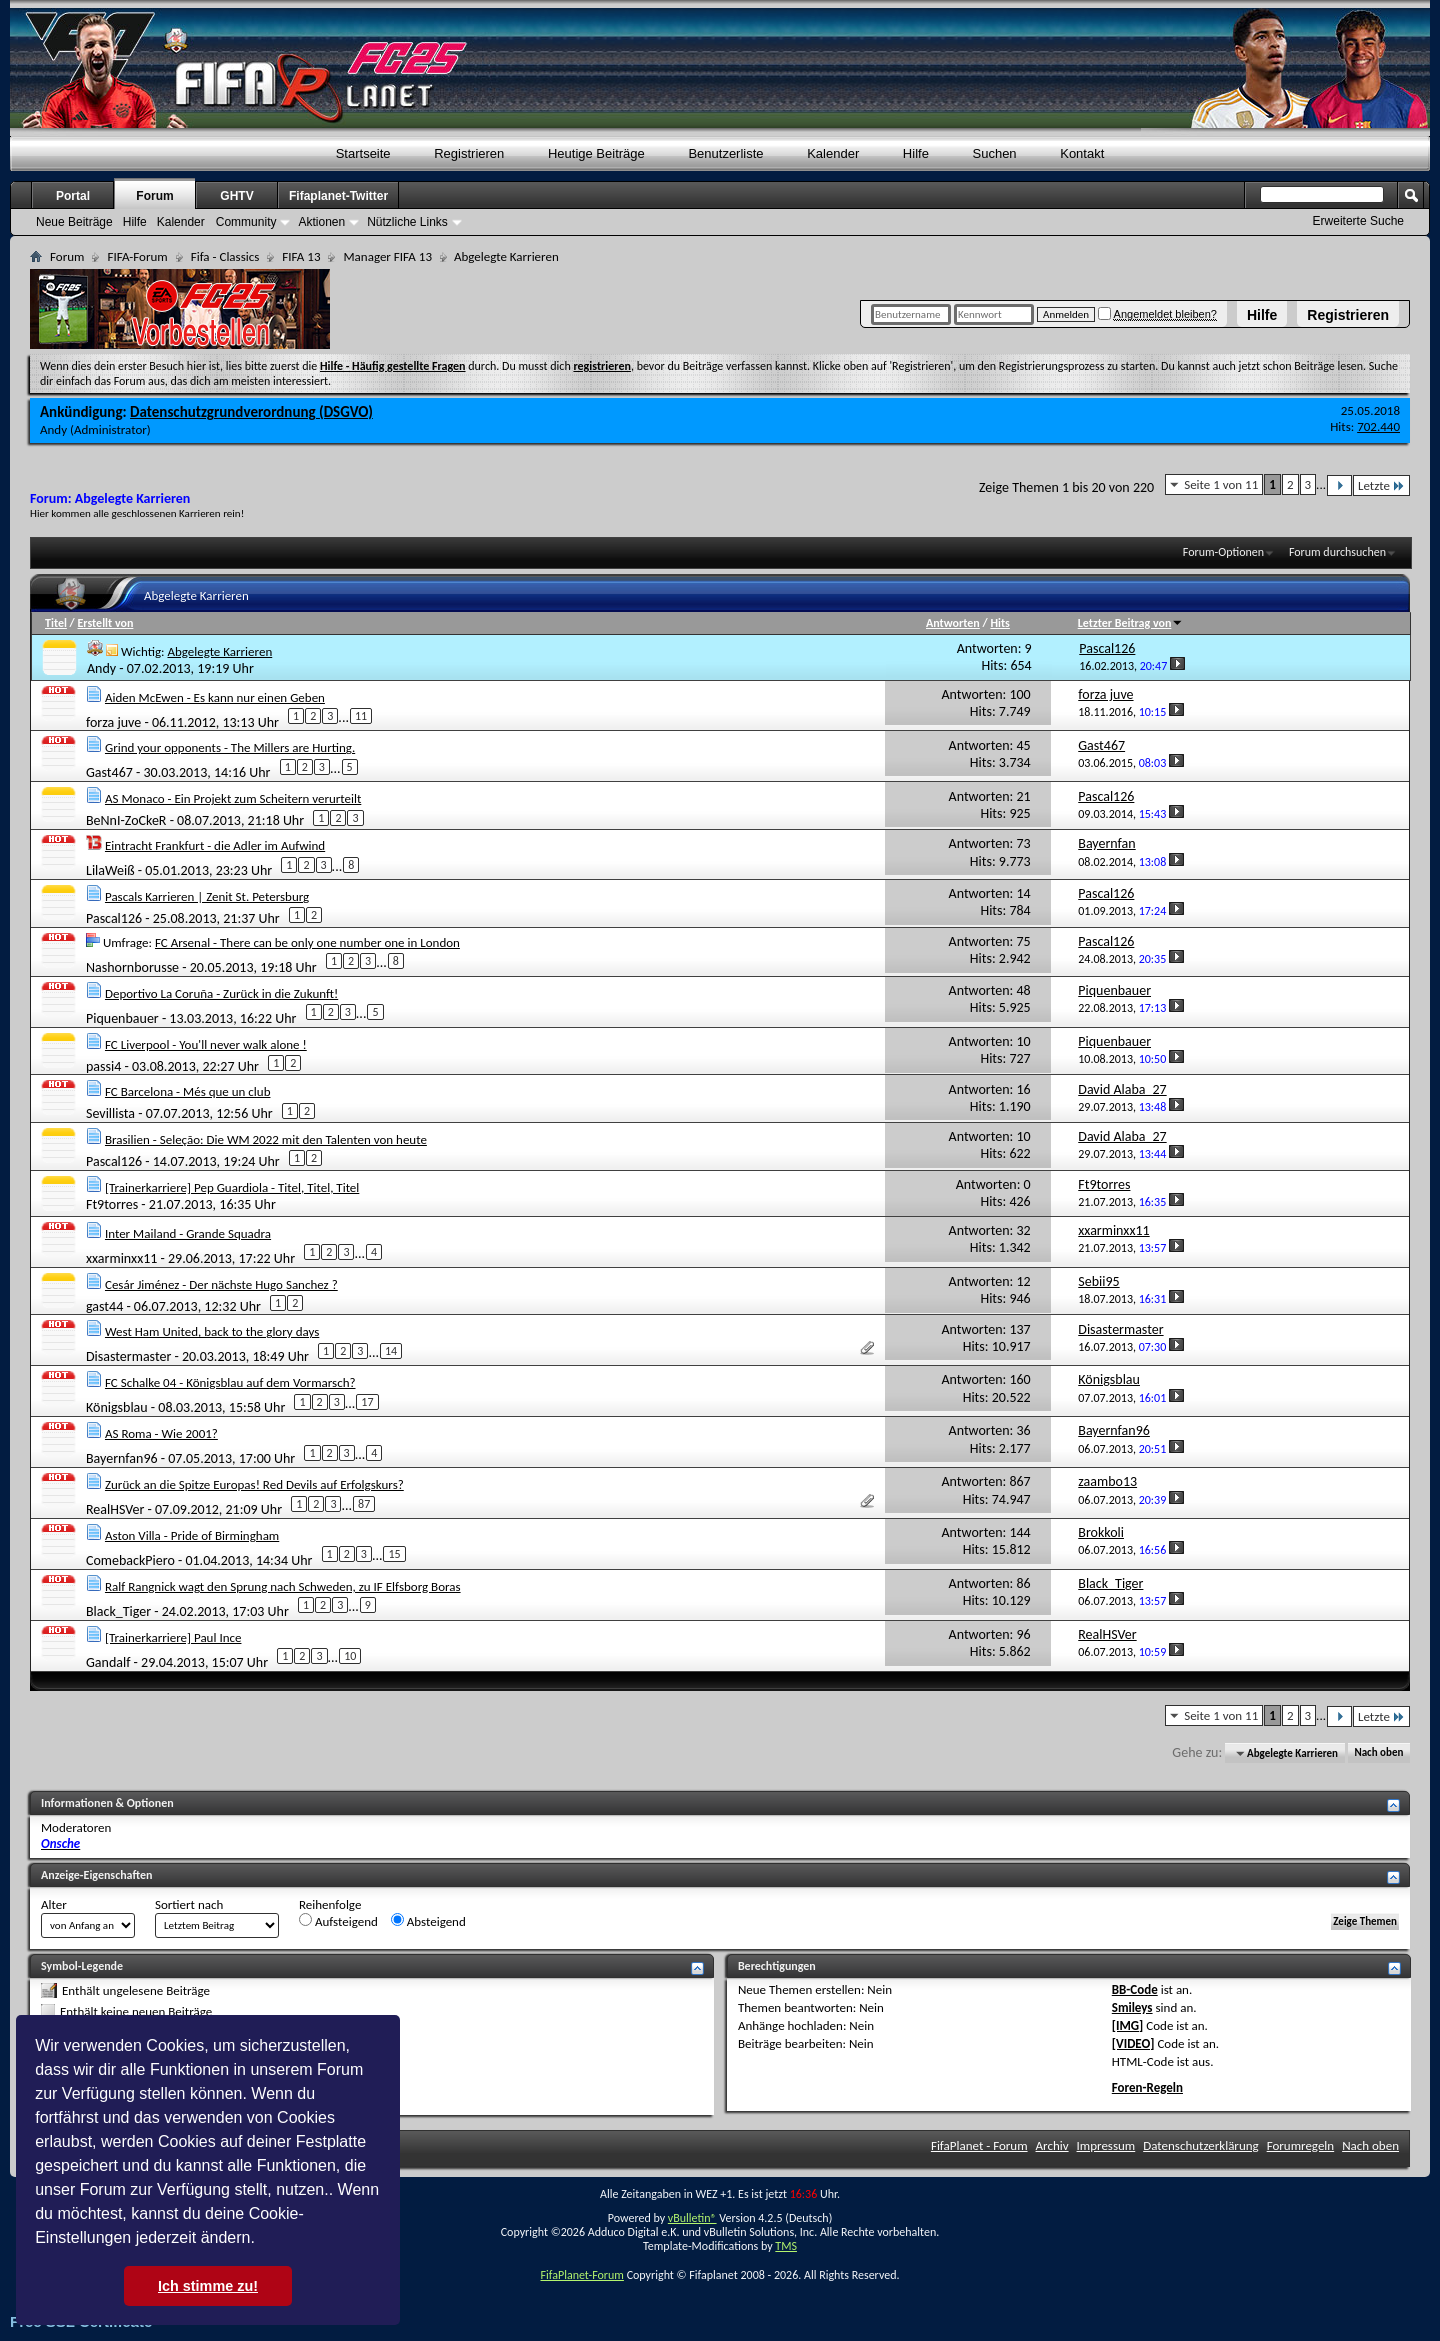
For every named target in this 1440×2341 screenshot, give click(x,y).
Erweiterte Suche (1358, 221)
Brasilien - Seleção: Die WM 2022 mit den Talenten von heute (266, 1139)
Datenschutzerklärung (1201, 2145)
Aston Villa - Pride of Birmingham (192, 1535)
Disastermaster (128, 1356)
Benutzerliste (725, 153)
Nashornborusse (132, 966)
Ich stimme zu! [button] (208, 2286)
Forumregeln (1301, 2145)
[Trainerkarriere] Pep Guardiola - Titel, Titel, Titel (232, 1187)
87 (364, 1504)
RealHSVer (115, 1509)
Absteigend (428, 1921)
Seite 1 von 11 (1221, 484)
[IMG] (1128, 2025)
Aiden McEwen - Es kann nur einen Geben (215, 697)
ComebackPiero (130, 1560)
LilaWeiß (110, 870)
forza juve (113, 721)
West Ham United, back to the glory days (212, 1331)
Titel (56, 623)
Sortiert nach (189, 1904)
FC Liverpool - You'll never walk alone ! (206, 1044)
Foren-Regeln (1147, 2087)
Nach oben (1378, 1753)
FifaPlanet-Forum (581, 2275)
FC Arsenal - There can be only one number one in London (307, 942)
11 (361, 716)
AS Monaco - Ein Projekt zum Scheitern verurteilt (233, 798)
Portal (73, 196)
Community (246, 222)
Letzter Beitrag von (1131, 623)
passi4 (103, 1065)
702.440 (1378, 426)
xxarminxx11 (121, 1257)
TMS (786, 2246)
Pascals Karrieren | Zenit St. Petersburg (207, 896)
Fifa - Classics (225, 256)
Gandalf (108, 1662)
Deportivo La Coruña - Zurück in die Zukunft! (221, 993)
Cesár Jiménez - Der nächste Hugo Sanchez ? (221, 1284)
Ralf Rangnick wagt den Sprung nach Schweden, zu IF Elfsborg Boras (283, 1586)
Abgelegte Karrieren (219, 651)
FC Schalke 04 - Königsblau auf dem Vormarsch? (230, 1382)
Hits (999, 623)
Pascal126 (114, 917)
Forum (154, 196)
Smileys (1132, 2007)
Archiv (1052, 2145)
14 (391, 1351)
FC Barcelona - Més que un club (188, 1091)
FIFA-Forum (137, 256)
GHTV (236, 196)
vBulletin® (692, 2218)
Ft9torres (112, 1204)
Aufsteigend (338, 1921)
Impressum (1106, 2145)
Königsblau (117, 1407)
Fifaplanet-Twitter (338, 196)
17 (367, 1402)
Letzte (1381, 485)
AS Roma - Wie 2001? (161, 1433)
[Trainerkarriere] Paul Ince (173, 1637)
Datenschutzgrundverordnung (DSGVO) (251, 412)
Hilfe (1262, 315)
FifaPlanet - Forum (979, 2145)
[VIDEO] (1133, 2043)
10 (350, 1656)
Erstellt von (105, 623)
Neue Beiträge (74, 222)
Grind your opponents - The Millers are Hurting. (230, 747)
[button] (262, 2240)
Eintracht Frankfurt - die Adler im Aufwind (215, 845)
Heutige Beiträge (596, 153)
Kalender (833, 153)
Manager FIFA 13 (387, 256)
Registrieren (1348, 315)
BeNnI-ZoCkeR (126, 820)
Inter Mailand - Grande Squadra (188, 1233)
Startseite (363, 153)
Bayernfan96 (122, 1458)
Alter (54, 1904)
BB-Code (1135, 1989)
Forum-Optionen (1223, 552)
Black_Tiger (118, 1611)
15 (394, 1554)
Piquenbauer (122, 1017)
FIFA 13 (301, 256)
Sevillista (110, 1113)
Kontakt (1082, 153)
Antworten (953, 623)
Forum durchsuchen (1337, 552)
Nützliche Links (407, 222)
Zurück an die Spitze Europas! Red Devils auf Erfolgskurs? (254, 1484)
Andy (53, 429)
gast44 (104, 1305)
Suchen (995, 153)
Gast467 (109, 772)
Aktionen (321, 222)
